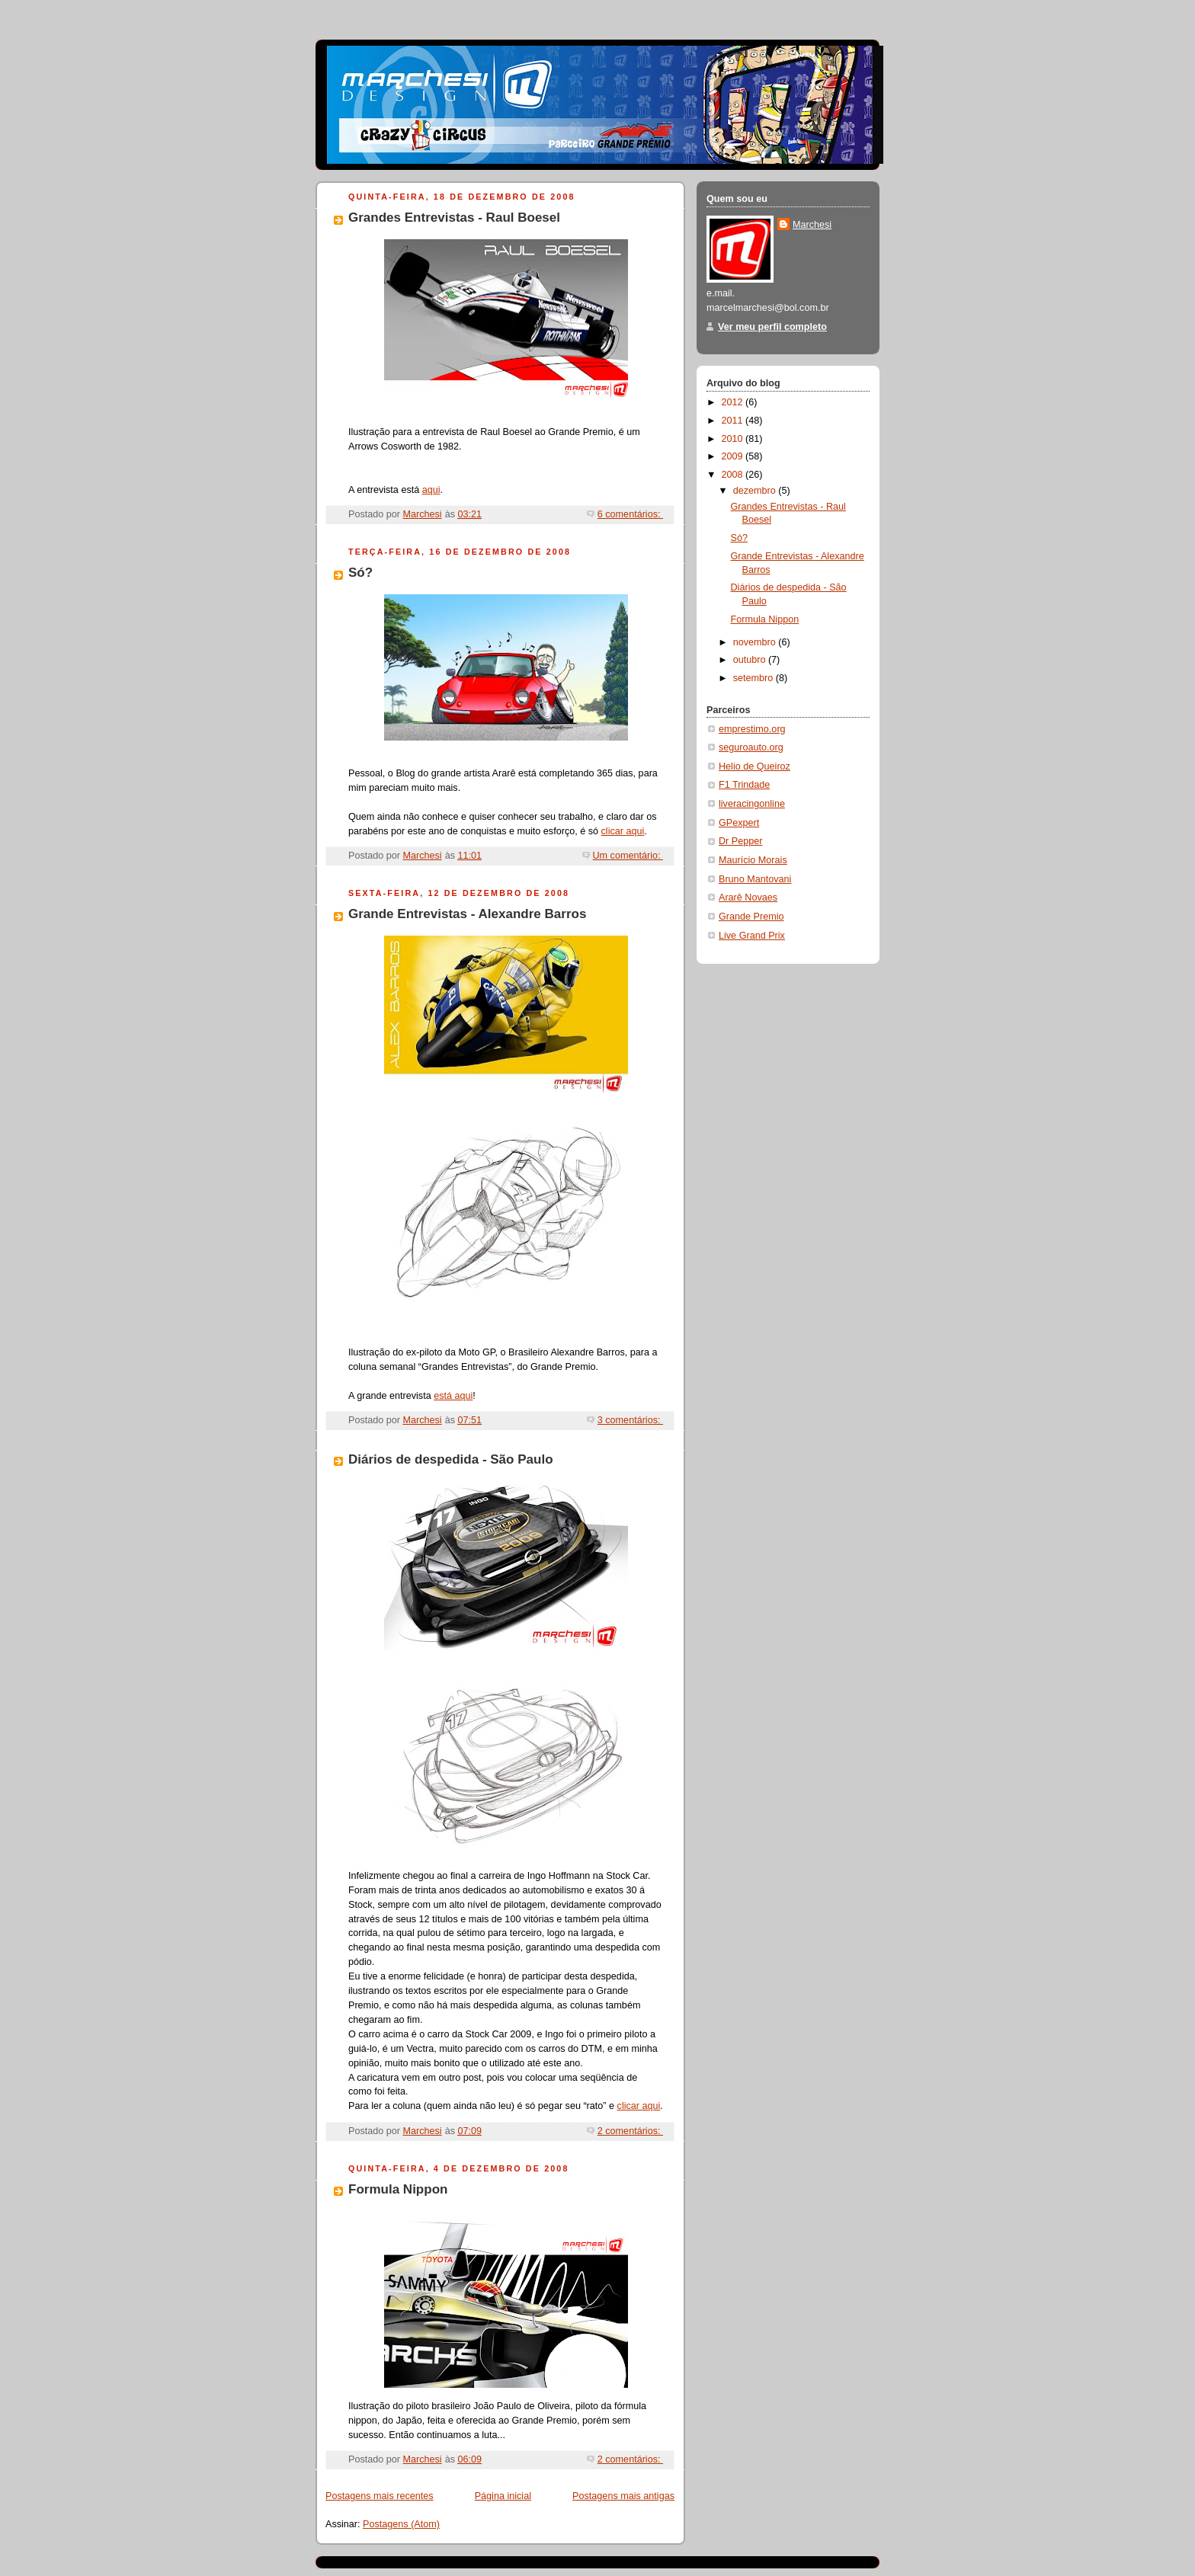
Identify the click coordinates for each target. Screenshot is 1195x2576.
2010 (734, 439)
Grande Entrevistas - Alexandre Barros (467, 914)
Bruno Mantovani (755, 879)
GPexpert (739, 823)
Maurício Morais (753, 860)
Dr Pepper (740, 841)
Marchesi (812, 224)
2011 (734, 420)
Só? (360, 572)
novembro (756, 642)
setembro (754, 678)
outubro (750, 659)
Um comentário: (628, 855)
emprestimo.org (752, 729)
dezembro (756, 490)
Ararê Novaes (748, 897)
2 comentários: (630, 2131)
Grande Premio (751, 916)
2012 (734, 402)
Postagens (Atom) (401, 2524)
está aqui (453, 1395)
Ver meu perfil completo (772, 327)
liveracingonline (752, 803)
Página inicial (503, 2496)
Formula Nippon (397, 2189)
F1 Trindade (744, 784)
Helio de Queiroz (754, 766)
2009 (734, 456)
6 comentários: (630, 514)
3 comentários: (630, 1420)
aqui (431, 490)
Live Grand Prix (752, 935)
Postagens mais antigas (623, 2496)
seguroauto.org (751, 747)
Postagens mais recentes (379, 2496)
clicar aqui (623, 831)
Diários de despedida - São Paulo (450, 1459)
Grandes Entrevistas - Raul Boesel (454, 217)
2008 (734, 474)
